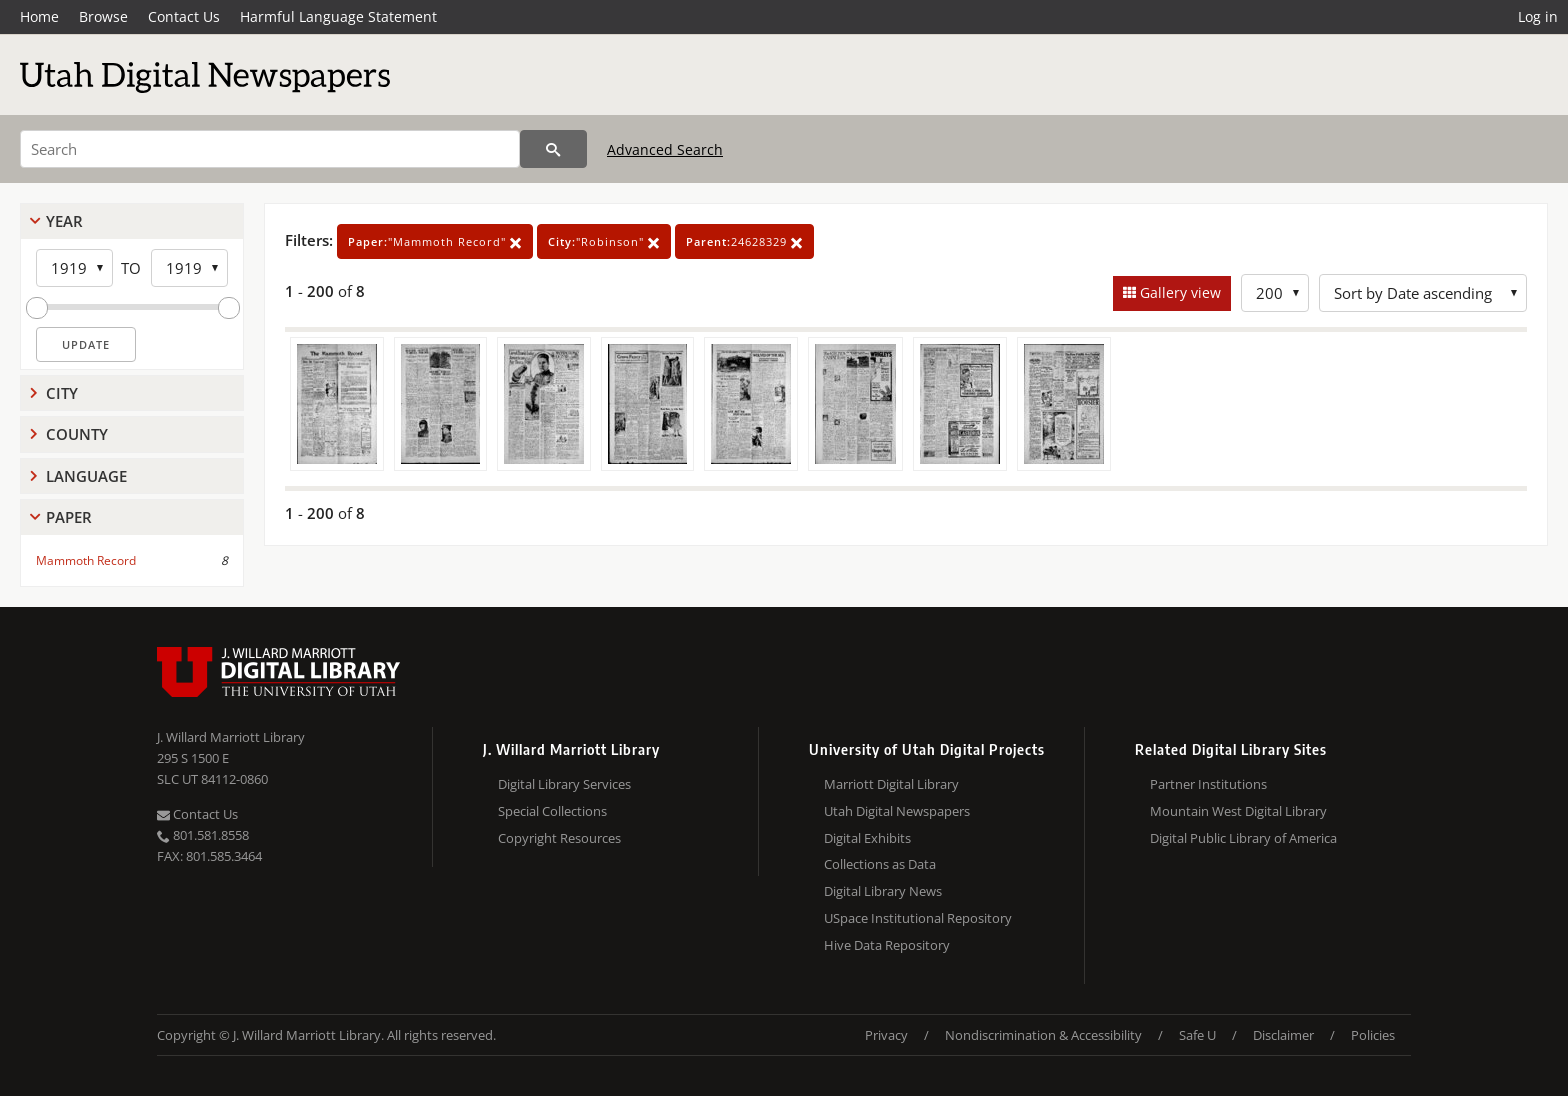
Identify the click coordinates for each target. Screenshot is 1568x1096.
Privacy (886, 1035)
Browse (103, 16)
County (77, 434)
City (62, 393)
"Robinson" (604, 241)
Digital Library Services (564, 784)
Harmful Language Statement (338, 16)
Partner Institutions (1208, 784)
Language (86, 476)
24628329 (744, 241)
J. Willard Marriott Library (231, 737)
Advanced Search (665, 149)
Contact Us (184, 16)
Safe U (1197, 1035)
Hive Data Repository (887, 945)
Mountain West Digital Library (1238, 811)
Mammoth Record (86, 560)
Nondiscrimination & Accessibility (1043, 1035)
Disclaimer (1283, 1035)
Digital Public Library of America (1243, 838)
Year (64, 221)
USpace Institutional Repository (918, 918)
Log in (1538, 16)
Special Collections (552, 811)
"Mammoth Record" (435, 241)
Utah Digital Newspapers (897, 811)
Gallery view (1178, 292)
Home (39, 16)
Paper (69, 517)
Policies (1373, 1035)
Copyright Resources (559, 838)
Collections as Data (880, 864)
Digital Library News (883, 891)
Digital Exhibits (867, 838)
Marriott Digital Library (891, 784)
